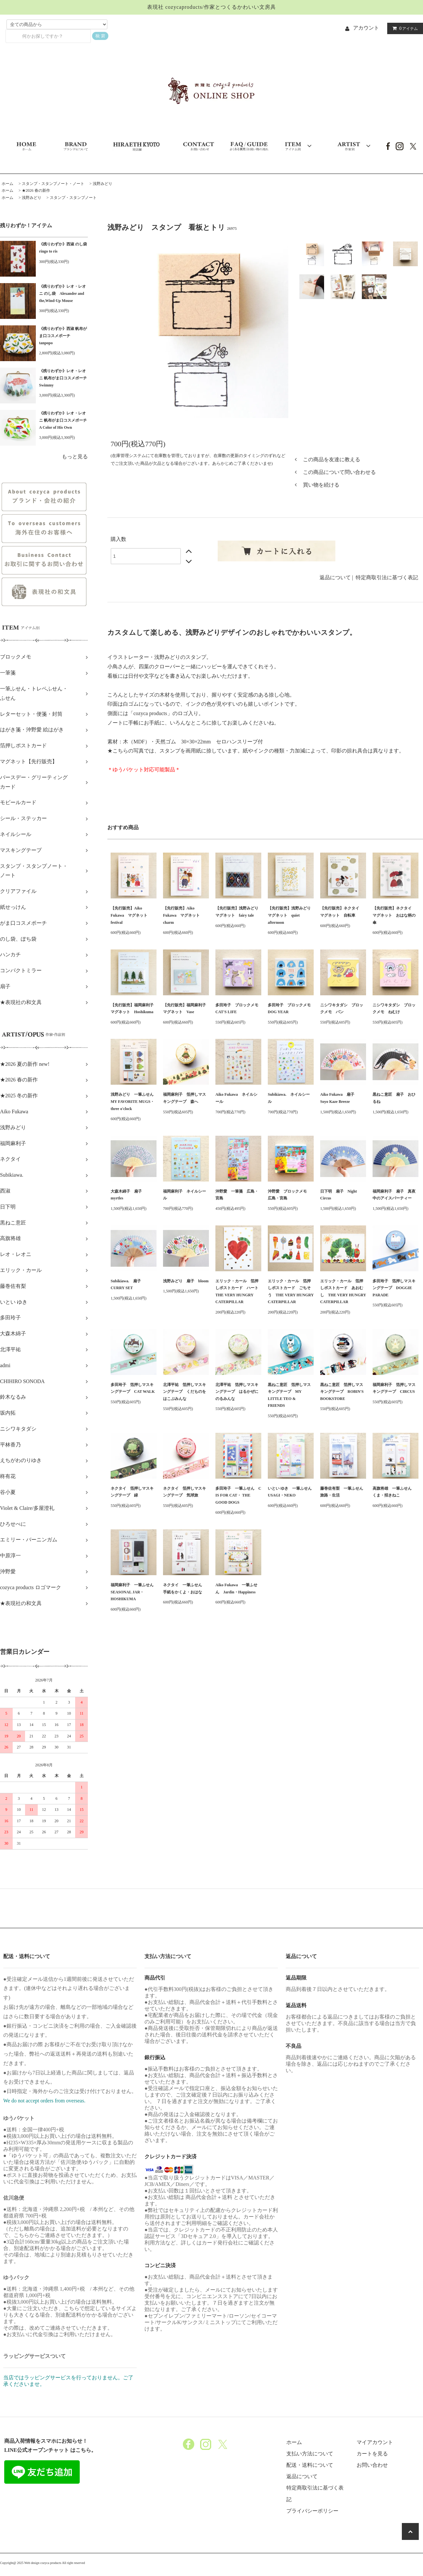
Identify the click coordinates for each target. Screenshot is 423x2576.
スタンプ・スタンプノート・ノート (53, 183)
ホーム (7, 183)
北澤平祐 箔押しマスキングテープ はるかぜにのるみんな (236, 1391)
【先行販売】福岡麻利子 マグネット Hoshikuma (134, 1008)
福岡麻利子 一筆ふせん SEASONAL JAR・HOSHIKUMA (134, 1592)
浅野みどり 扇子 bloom (186, 1281)
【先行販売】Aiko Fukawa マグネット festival (131, 915)
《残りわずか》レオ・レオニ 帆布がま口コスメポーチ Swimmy (63, 378)
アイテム (403, 28)
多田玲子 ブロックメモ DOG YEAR (291, 1008)
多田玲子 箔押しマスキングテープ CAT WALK (133, 1388)
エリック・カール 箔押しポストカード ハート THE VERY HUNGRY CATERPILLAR (238, 1291)
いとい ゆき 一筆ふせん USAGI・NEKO (291, 1492)
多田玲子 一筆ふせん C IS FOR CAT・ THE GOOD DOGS (238, 1495)
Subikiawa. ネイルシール (289, 1098)
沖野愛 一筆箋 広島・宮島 (236, 1195)
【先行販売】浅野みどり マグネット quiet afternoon (291, 915)
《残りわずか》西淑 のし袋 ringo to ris (63, 248)
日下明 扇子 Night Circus (338, 1195)
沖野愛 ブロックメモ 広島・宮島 (289, 1195)
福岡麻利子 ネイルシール (184, 1195)
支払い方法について (309, 2453)
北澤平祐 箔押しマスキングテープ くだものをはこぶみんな (184, 1391)
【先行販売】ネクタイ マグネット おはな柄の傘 (394, 915)
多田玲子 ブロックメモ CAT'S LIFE (238, 1008)
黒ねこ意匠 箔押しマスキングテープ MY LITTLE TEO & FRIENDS (289, 1395)
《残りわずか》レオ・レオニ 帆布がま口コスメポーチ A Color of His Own (63, 420)
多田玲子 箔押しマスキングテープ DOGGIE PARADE (394, 1288)
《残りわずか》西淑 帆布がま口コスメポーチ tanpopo (63, 335)
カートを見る (372, 2453)
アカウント (366, 28)
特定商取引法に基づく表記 (387, 577)
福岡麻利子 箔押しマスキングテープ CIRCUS (394, 1388)
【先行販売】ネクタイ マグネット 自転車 (341, 912)
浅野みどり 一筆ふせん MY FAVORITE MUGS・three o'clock (134, 1101)
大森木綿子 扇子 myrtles (128, 1195)
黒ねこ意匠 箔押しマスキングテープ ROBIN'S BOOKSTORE (341, 1391)
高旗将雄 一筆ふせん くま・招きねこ (394, 1492)
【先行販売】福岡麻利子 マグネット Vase (186, 1008)
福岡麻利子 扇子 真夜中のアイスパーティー (394, 1195)
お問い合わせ (372, 2465)
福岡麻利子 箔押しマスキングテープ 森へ (184, 1098)
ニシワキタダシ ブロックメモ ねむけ (394, 1008)
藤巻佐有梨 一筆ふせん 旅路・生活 (343, 1492)
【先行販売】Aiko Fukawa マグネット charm (183, 915)
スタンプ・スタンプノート (73, 197)
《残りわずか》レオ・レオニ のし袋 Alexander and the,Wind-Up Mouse (62, 293)
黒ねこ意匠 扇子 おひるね (394, 1098)
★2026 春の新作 (36, 190)
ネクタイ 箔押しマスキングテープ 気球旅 (184, 1492)
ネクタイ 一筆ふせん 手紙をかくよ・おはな (184, 1588)
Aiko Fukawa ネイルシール (236, 1098)
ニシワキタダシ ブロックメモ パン (341, 1008)
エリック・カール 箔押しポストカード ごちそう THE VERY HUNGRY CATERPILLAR (291, 1291)
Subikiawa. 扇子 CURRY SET (128, 1284)
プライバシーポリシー (312, 2511)
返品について (335, 577)
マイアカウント (375, 2442)
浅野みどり (102, 183)
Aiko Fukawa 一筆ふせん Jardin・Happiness (236, 1588)
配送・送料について (309, 2465)
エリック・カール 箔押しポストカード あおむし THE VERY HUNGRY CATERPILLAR (343, 1291)
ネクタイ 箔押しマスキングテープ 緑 (132, 1492)
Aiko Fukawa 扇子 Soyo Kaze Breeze (339, 1098)
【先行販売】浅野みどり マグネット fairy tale (238, 912)
